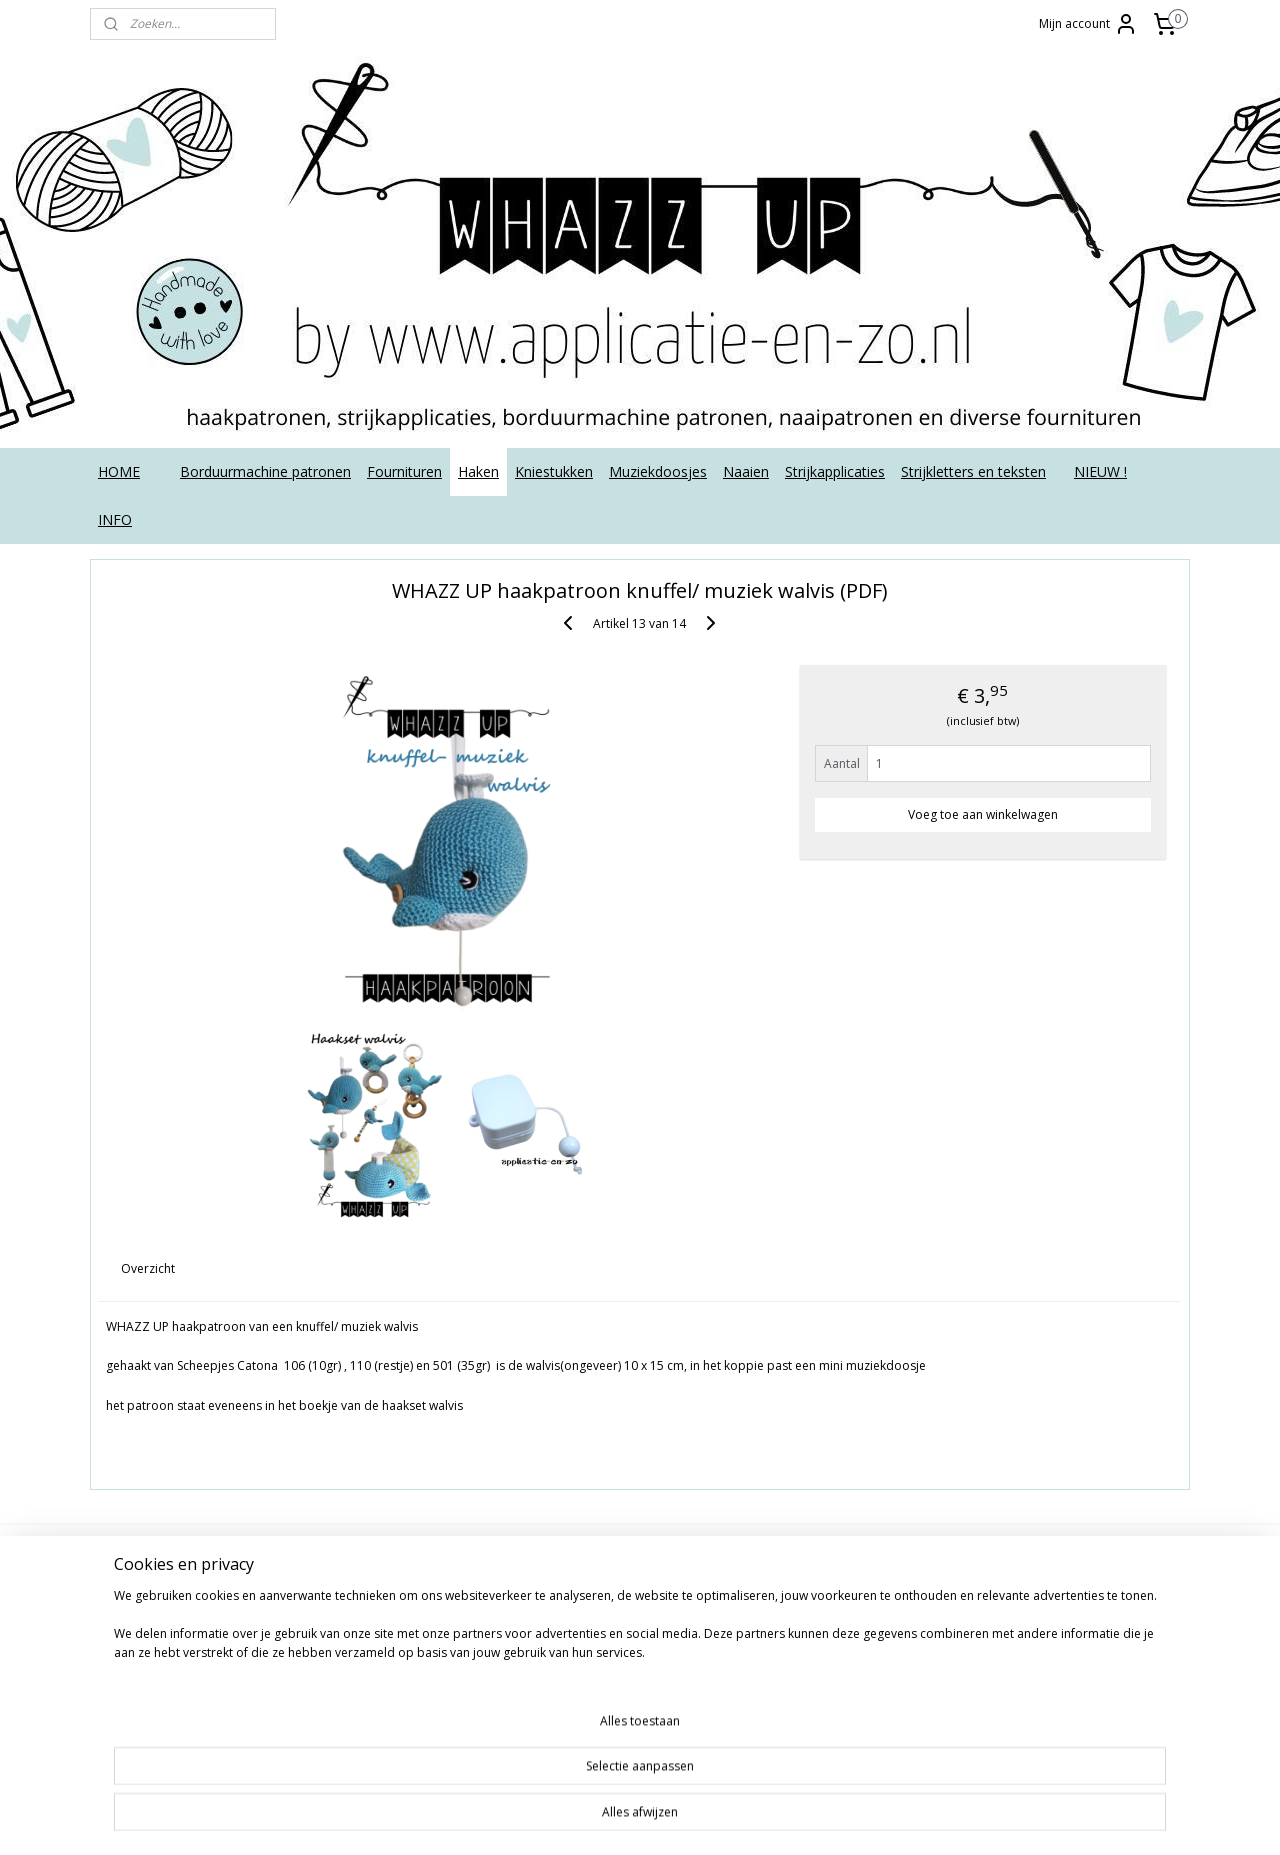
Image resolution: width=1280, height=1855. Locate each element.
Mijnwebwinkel (927, 1818)
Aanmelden (585, 1669)
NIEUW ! (1100, 471)
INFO (115, 519)
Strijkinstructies (147, 1722)
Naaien (746, 471)
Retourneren (138, 1699)
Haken (478, 471)
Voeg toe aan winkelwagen (983, 814)
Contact (123, 1587)
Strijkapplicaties (835, 471)
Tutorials (126, 1744)
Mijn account (1088, 24)
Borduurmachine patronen (265, 471)
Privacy (121, 1677)
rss (676, 1818)
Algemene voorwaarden (175, 1565)
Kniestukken (554, 471)
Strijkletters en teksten (973, 471)
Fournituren (404, 471)
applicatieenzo (1032, 1565)
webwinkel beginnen (753, 1818)
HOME (119, 471)
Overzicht (149, 1268)
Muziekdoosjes (658, 471)
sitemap (634, 1818)
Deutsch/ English (152, 1610)
